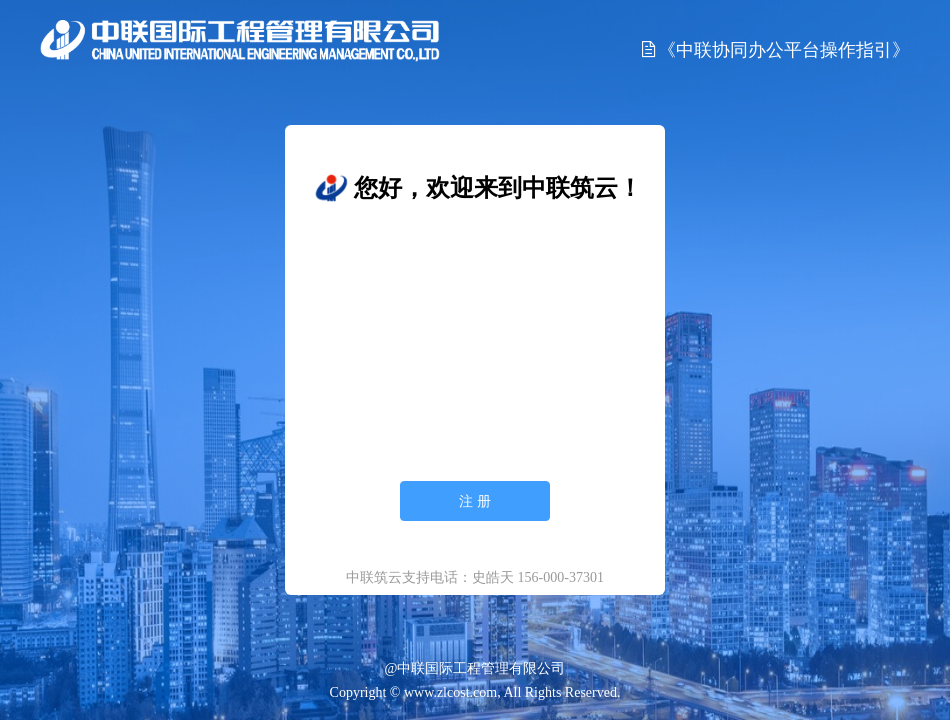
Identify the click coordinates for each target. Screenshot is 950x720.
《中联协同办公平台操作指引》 (775, 49)
